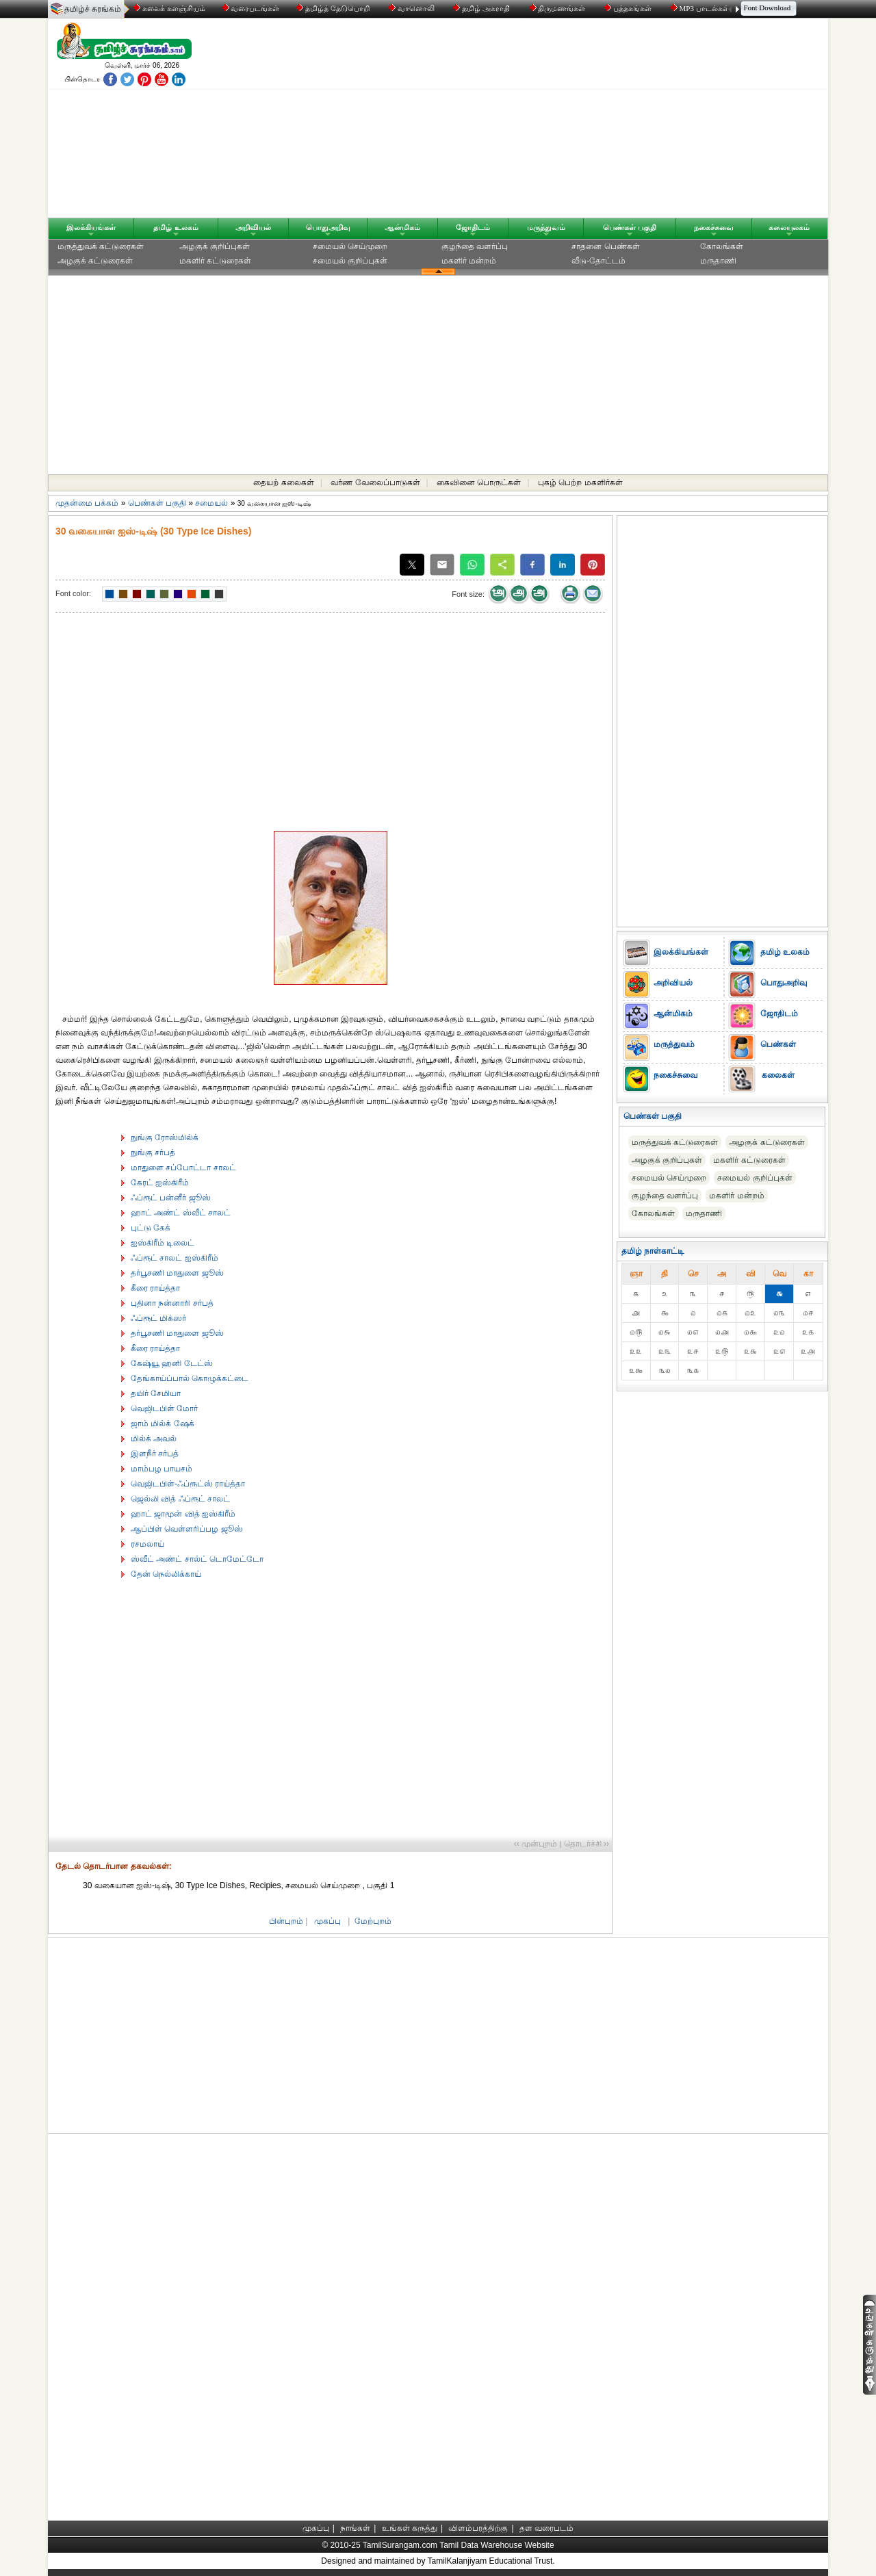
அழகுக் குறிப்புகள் (214, 246)
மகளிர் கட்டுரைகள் (215, 261)
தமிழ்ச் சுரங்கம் (92, 9)
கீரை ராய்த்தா (155, 1288)
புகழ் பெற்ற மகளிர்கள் (580, 482)
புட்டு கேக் (150, 1228)
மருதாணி (718, 261)
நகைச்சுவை (714, 227)
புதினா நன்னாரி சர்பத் (172, 1303)
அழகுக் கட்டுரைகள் (95, 261)
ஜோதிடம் (473, 227)
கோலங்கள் (721, 246)
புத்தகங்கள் (629, 8)
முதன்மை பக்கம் (86, 503)
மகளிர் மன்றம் (468, 261)
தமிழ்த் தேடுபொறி (333, 8)
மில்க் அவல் (154, 1438)
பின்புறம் (286, 1921)
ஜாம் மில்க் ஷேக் (162, 1423)
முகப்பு (327, 1921)
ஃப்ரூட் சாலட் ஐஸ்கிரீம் (174, 1258)
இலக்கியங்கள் (91, 227)
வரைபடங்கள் (250, 8)
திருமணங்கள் (559, 8)
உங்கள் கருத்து (409, 2528)
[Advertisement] (569, 121)
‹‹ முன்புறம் (535, 1844)
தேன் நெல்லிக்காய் (166, 1574)
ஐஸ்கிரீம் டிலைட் (162, 1243)
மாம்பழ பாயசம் (161, 1468)
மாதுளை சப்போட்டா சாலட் (183, 1167)
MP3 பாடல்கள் (701, 8)
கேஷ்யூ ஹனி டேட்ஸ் (172, 1363)
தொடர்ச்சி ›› (586, 1844)
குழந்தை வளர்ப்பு (474, 246)
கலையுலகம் (789, 227)
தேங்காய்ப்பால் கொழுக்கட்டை (189, 1378)
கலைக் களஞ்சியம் (169, 8)
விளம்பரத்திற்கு (478, 2528)
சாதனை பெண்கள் (605, 246)
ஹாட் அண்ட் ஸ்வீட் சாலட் (181, 1213)
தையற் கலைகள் (283, 482)
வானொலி (413, 8)
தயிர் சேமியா (156, 1393)
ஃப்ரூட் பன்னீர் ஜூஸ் (171, 1197)
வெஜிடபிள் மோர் (164, 1408)
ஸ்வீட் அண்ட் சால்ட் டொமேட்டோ (197, 1559)
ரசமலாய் (147, 1544)
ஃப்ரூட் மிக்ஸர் (158, 1318)
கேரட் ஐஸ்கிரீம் (160, 1182)
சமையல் (211, 503)
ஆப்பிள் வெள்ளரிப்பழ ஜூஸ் (187, 1529)
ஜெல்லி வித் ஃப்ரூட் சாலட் (180, 1499)
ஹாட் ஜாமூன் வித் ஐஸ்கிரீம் (183, 1514)
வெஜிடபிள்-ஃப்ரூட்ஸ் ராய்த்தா (188, 1484)
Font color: (73, 593)
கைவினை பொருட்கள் (479, 482)
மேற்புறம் (373, 1921)
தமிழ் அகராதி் (482, 8)
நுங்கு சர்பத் (153, 1152)
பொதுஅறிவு (328, 227)
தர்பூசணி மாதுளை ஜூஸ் (177, 1273)
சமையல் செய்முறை (350, 246)
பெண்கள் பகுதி (629, 227)
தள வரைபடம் (546, 2528)
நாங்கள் (355, 2528)
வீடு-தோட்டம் (598, 261)
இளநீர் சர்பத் (155, 1453)
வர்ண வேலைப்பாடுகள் (375, 482)
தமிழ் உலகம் (175, 227)
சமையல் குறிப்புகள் (350, 261)
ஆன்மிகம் (402, 227)
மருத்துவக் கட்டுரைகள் (100, 246)
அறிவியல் (253, 227)
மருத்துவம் (546, 227)
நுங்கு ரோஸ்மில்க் (164, 1137)
